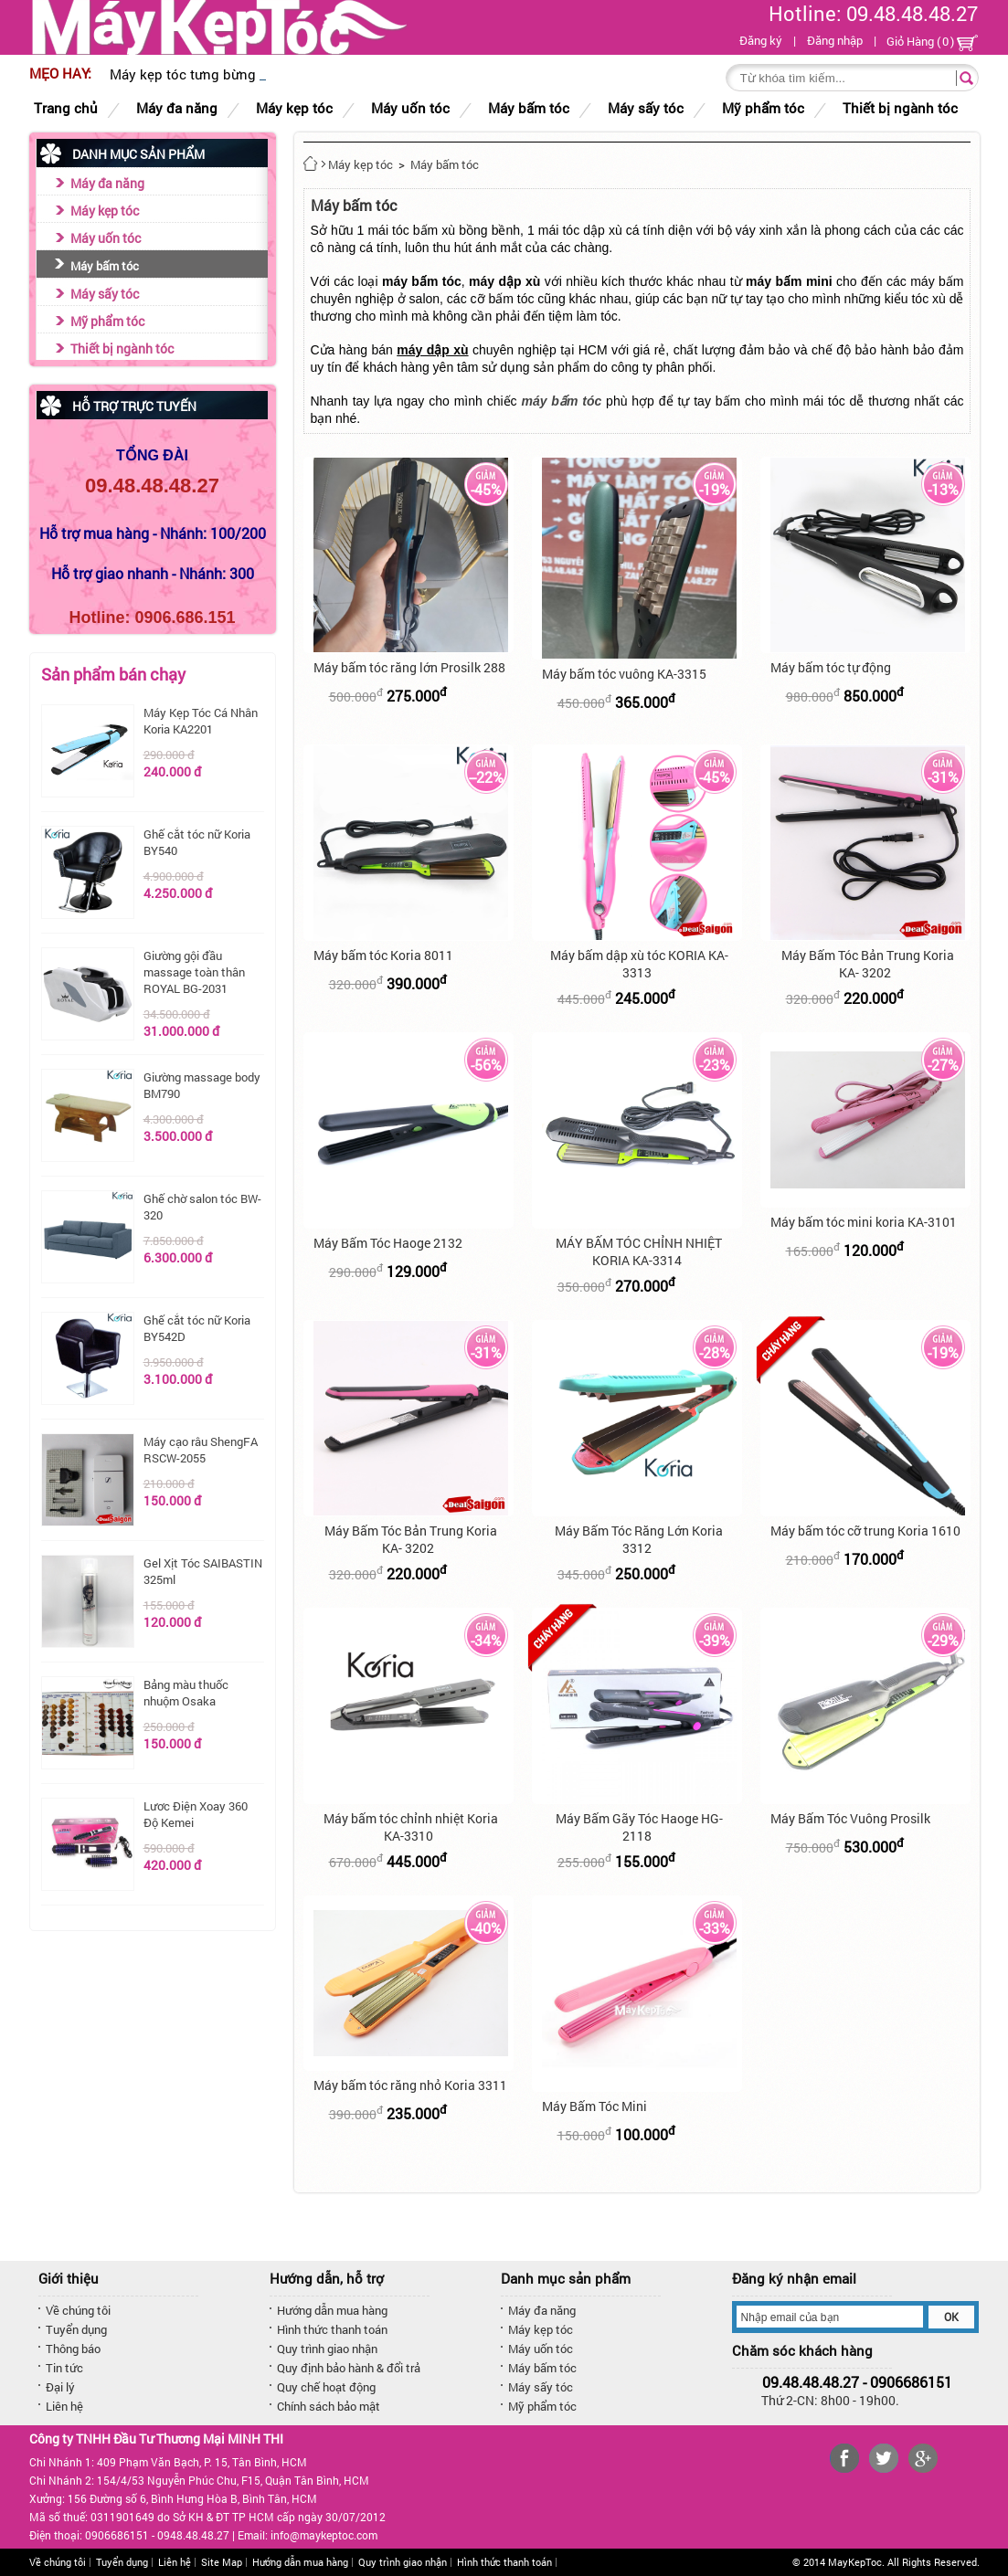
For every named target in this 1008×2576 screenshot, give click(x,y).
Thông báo (73, 2348)
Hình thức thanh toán (332, 2329)
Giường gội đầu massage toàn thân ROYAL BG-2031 (194, 972)
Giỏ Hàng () (932, 42)
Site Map (221, 2562)
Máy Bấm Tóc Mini (594, 2106)
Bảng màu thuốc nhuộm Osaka (185, 1692)
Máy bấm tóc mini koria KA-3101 (863, 1221)
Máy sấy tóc (104, 293)
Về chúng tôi (78, 2310)
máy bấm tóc (561, 401)
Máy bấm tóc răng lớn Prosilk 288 (409, 667)
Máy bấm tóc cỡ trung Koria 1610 (865, 1530)
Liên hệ (64, 2406)
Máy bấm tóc (104, 266)
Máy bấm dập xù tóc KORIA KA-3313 (639, 963)
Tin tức (64, 2368)
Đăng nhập (835, 40)
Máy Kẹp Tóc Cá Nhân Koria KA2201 (200, 720)
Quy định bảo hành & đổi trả (348, 2368)
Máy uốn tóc (105, 238)
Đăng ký (760, 40)
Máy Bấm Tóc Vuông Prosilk (850, 1818)
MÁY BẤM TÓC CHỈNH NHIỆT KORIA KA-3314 (639, 1251)
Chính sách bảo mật (328, 2406)
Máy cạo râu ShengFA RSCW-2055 (200, 1449)
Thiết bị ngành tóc (122, 348)
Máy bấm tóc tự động (830, 667)
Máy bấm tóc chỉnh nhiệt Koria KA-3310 (411, 1827)
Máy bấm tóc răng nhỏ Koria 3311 (410, 2085)
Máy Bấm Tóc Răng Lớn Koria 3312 (639, 1539)
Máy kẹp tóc (104, 210)
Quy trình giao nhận (327, 2348)
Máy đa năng (107, 183)
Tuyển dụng (76, 2329)
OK (951, 2316)
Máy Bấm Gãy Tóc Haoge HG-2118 (639, 1827)
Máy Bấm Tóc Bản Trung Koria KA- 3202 (867, 963)
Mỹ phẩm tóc (107, 321)
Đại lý (60, 2387)
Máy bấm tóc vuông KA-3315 (624, 673)
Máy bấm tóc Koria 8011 (383, 955)
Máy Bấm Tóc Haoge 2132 (387, 1242)
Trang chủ (66, 108)
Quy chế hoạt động (326, 2387)
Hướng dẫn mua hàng (332, 2310)
